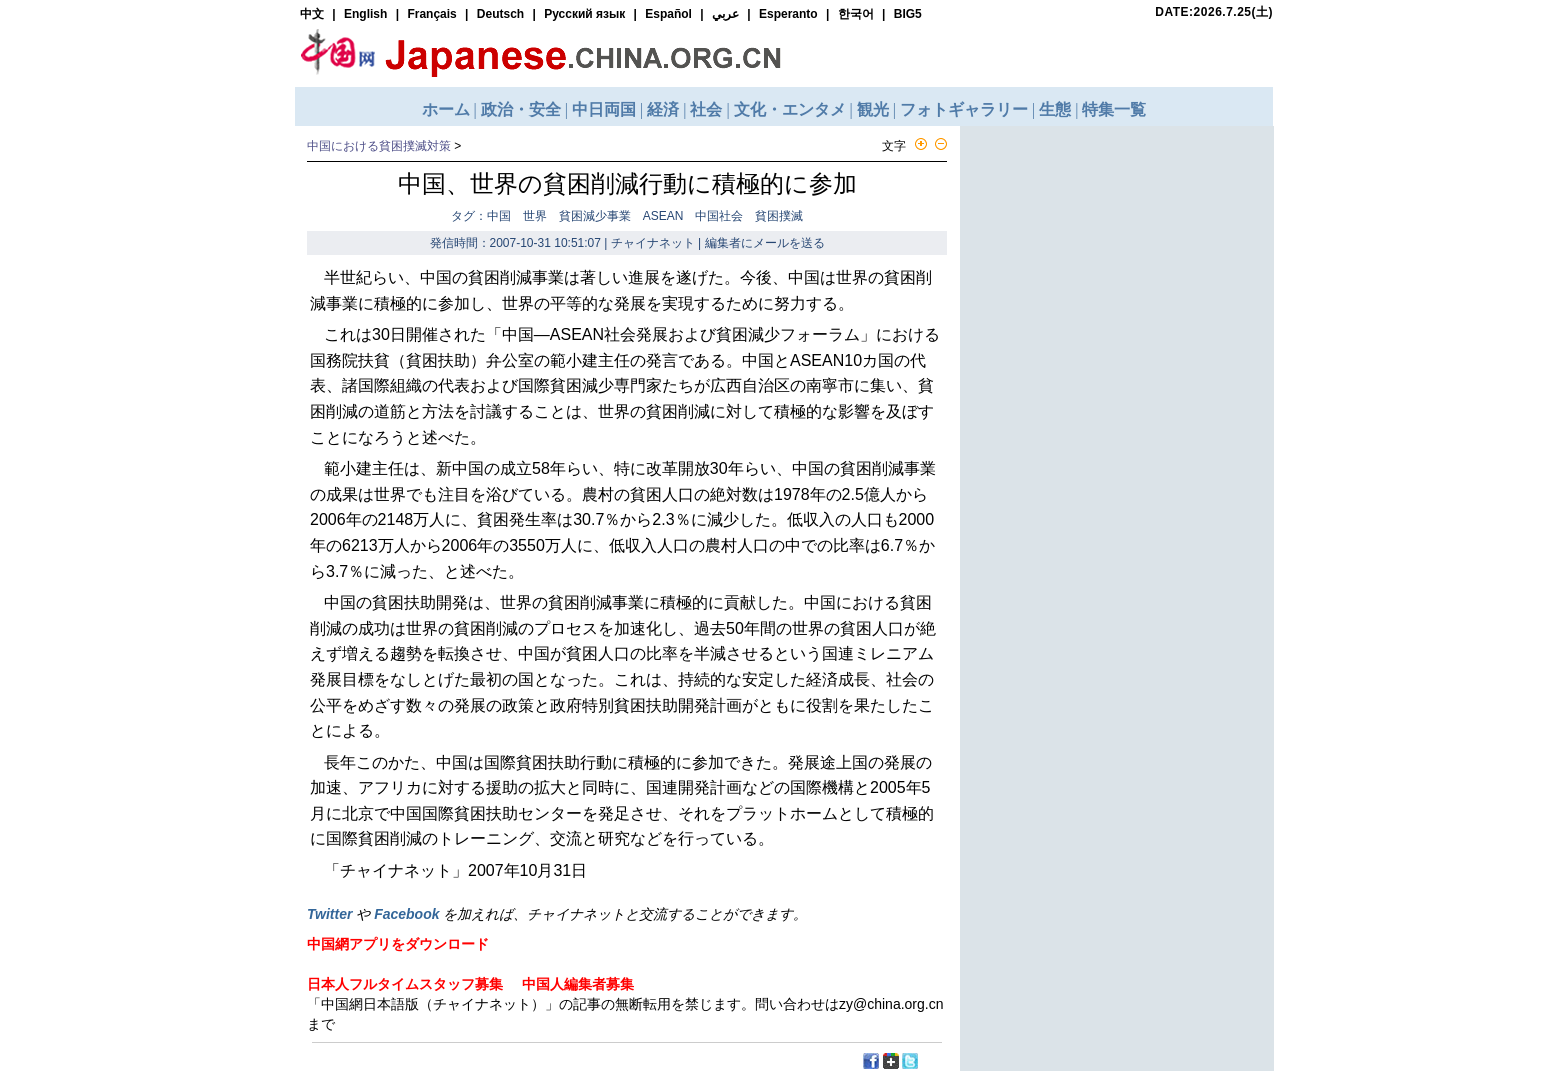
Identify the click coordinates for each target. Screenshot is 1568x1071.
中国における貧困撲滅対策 (379, 146)
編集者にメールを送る (765, 243)
